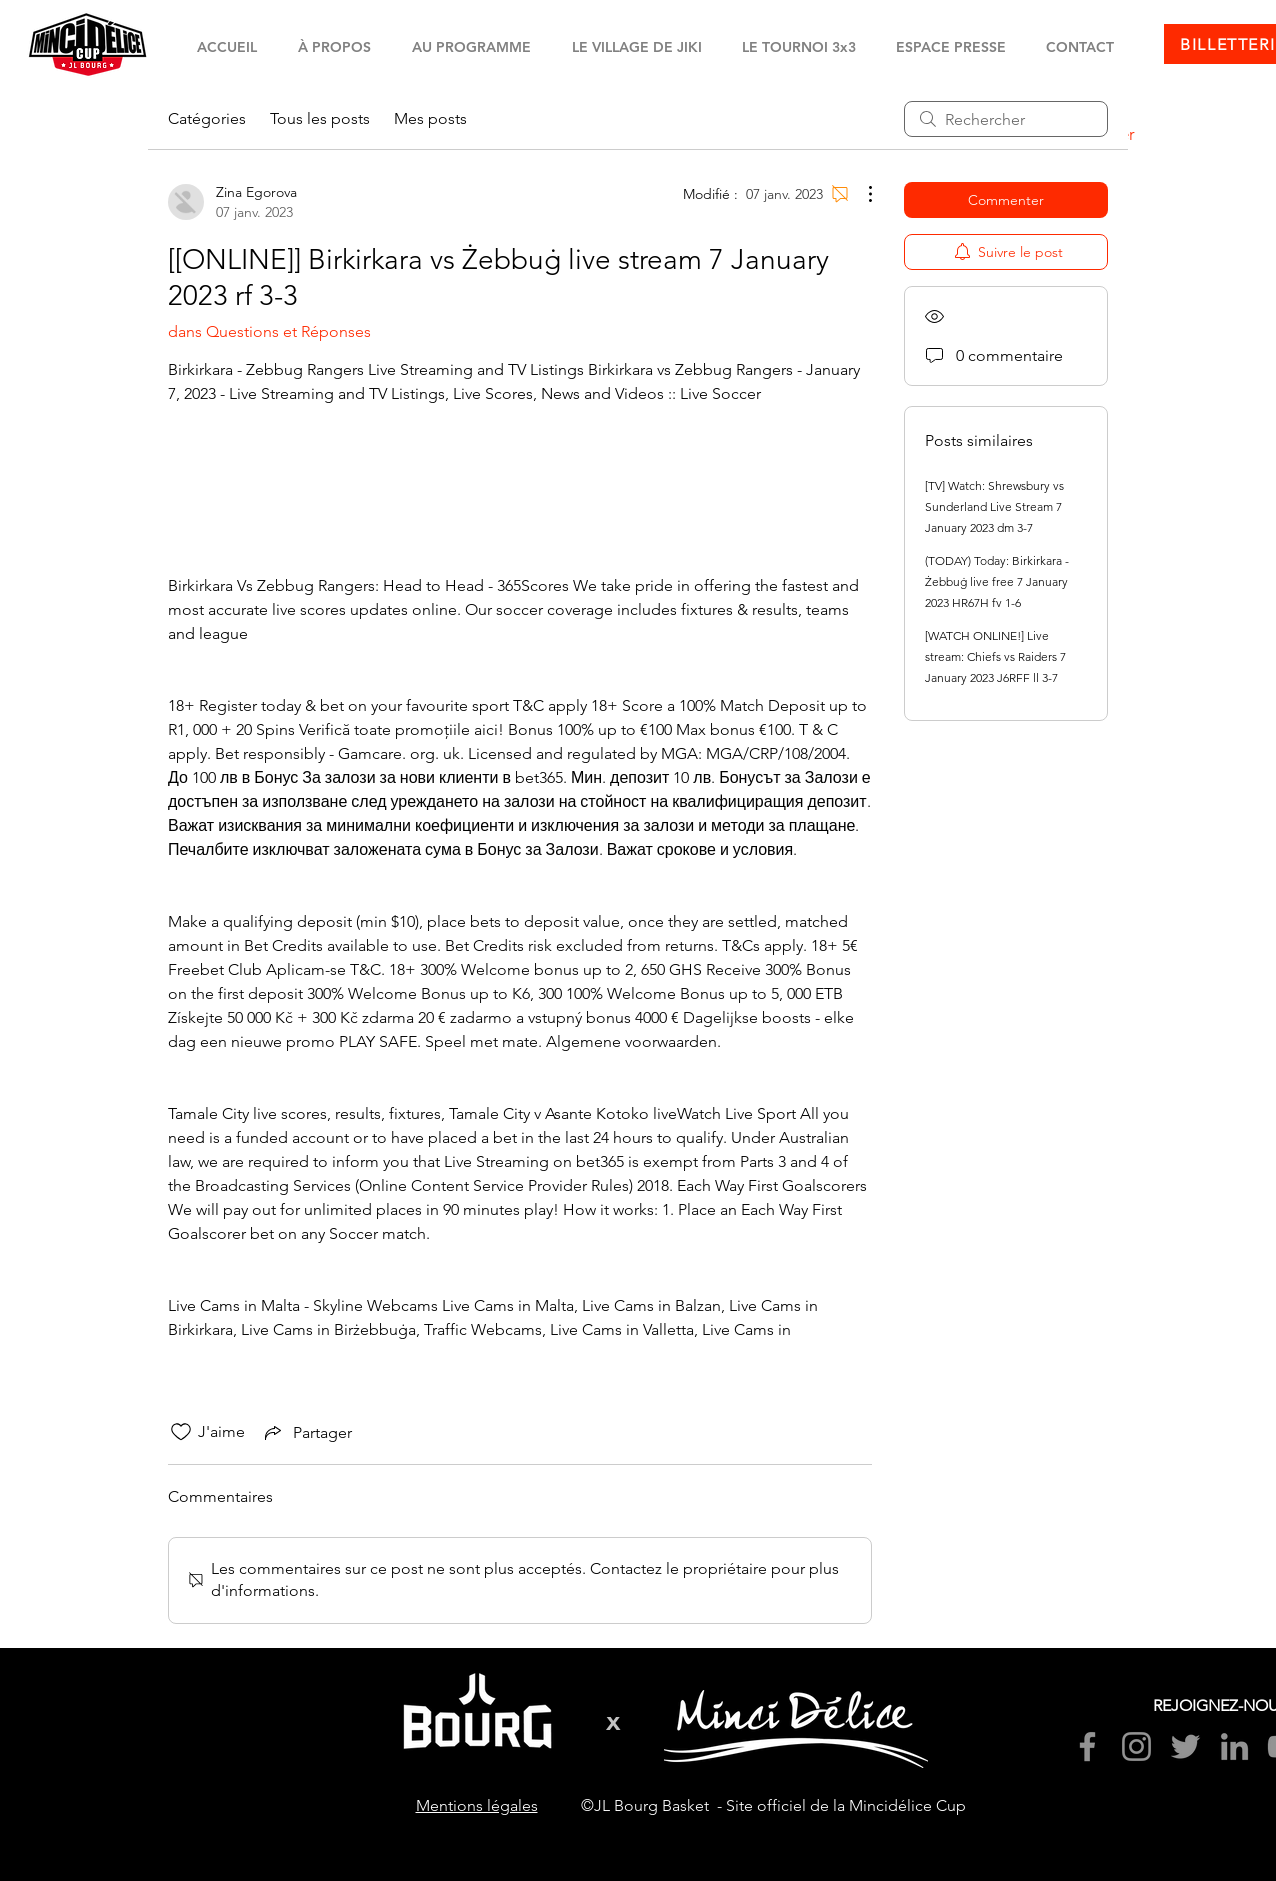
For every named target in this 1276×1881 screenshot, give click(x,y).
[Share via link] (306, 1432)
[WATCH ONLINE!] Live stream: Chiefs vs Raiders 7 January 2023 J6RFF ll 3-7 (995, 656)
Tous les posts (320, 118)
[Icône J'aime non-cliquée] (181, 1432)
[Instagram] (1136, 1746)
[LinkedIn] (1234, 1746)
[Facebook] (1087, 1746)
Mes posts (430, 118)
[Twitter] (1185, 1746)
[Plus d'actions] (860, 194)
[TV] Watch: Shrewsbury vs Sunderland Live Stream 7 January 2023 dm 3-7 (994, 506)
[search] (1006, 119)
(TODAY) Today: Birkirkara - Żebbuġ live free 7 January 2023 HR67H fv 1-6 (997, 581)
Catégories (207, 118)
